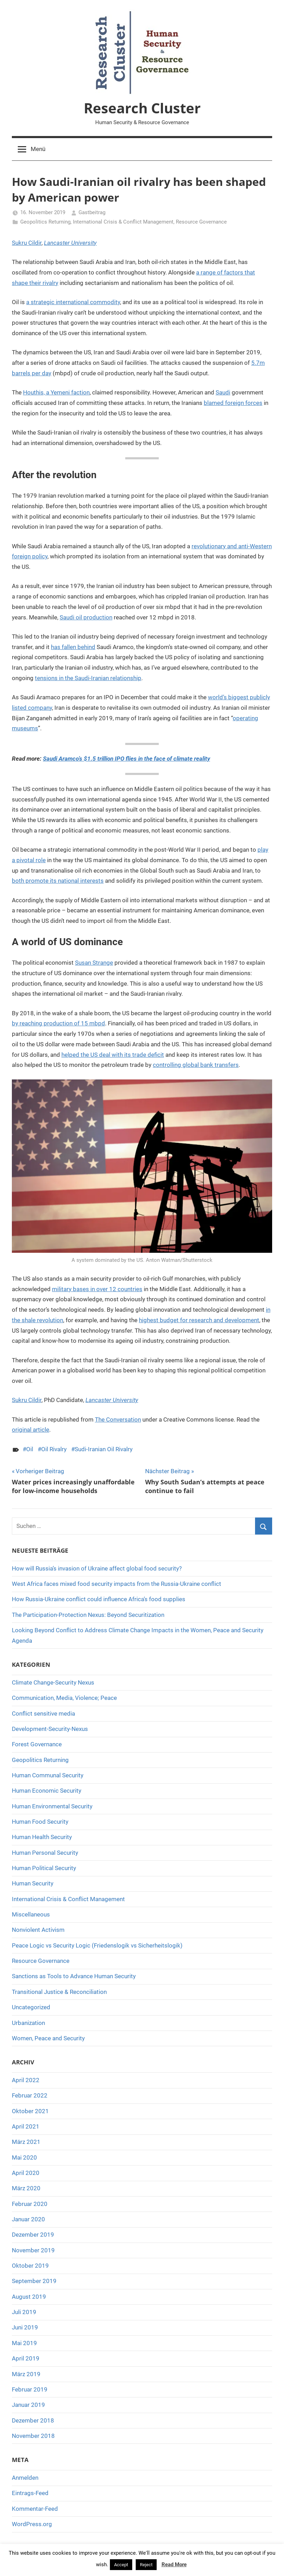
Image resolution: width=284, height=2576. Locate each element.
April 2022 (25, 2080)
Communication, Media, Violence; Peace (64, 1697)
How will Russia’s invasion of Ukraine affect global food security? (97, 1568)
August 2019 (29, 2296)
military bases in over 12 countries (97, 1289)
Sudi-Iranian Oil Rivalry (104, 1449)
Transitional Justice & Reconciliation (59, 1991)
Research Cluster (142, 108)
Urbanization (28, 2022)
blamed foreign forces (233, 402)
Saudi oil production (86, 617)
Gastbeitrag (92, 212)
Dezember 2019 (33, 2234)
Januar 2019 (28, 2404)
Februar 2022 (29, 2095)
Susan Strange (94, 962)
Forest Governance (37, 1744)
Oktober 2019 (30, 2265)
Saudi (223, 392)
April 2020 (25, 2172)
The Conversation (118, 1419)
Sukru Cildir (27, 242)
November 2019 (33, 2250)
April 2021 (25, 2126)
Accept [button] (121, 2564)
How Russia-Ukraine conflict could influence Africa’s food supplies (98, 1599)
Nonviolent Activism (38, 1929)
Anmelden (25, 2477)
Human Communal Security (47, 1775)
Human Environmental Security (52, 1806)
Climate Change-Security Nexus (53, 1682)
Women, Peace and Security (48, 2038)
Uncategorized (31, 2007)
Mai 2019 (24, 2343)
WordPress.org (32, 2524)
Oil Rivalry (54, 1449)
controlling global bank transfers (196, 1064)
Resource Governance (201, 222)
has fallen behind (73, 646)
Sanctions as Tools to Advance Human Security (74, 1976)
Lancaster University (70, 242)
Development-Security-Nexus (50, 1728)
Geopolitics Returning (45, 222)
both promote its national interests (58, 880)
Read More (174, 2564)
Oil (29, 1449)
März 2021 (26, 2141)
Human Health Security (42, 1836)
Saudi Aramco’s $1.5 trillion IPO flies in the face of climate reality (126, 758)
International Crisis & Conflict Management (123, 222)
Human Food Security (40, 1821)
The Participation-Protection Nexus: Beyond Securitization (88, 1614)
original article (30, 1429)
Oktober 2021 (30, 2111)
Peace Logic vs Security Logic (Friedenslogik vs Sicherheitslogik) (97, 1945)
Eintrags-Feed (30, 2493)
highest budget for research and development (199, 1320)
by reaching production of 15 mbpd (58, 1023)
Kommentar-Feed (35, 2508)
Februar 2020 (29, 2203)
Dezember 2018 (33, 2420)
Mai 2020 (24, 2157)
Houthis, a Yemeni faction (56, 392)
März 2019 (26, 2374)
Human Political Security (44, 1868)
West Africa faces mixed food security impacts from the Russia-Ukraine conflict (116, 1583)
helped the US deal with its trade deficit (112, 1054)
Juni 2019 (25, 2327)
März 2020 (26, 2188)
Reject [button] (146, 2564)
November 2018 (33, 2435)
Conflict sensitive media (43, 1713)
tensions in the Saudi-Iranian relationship (88, 678)
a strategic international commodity (73, 302)
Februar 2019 (29, 2389)
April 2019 (25, 2358)
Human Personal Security (45, 1852)
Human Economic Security (46, 1790)
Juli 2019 (24, 2311)
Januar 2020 (28, 2219)
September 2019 (34, 2280)
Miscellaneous (31, 1914)
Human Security (32, 1883)
